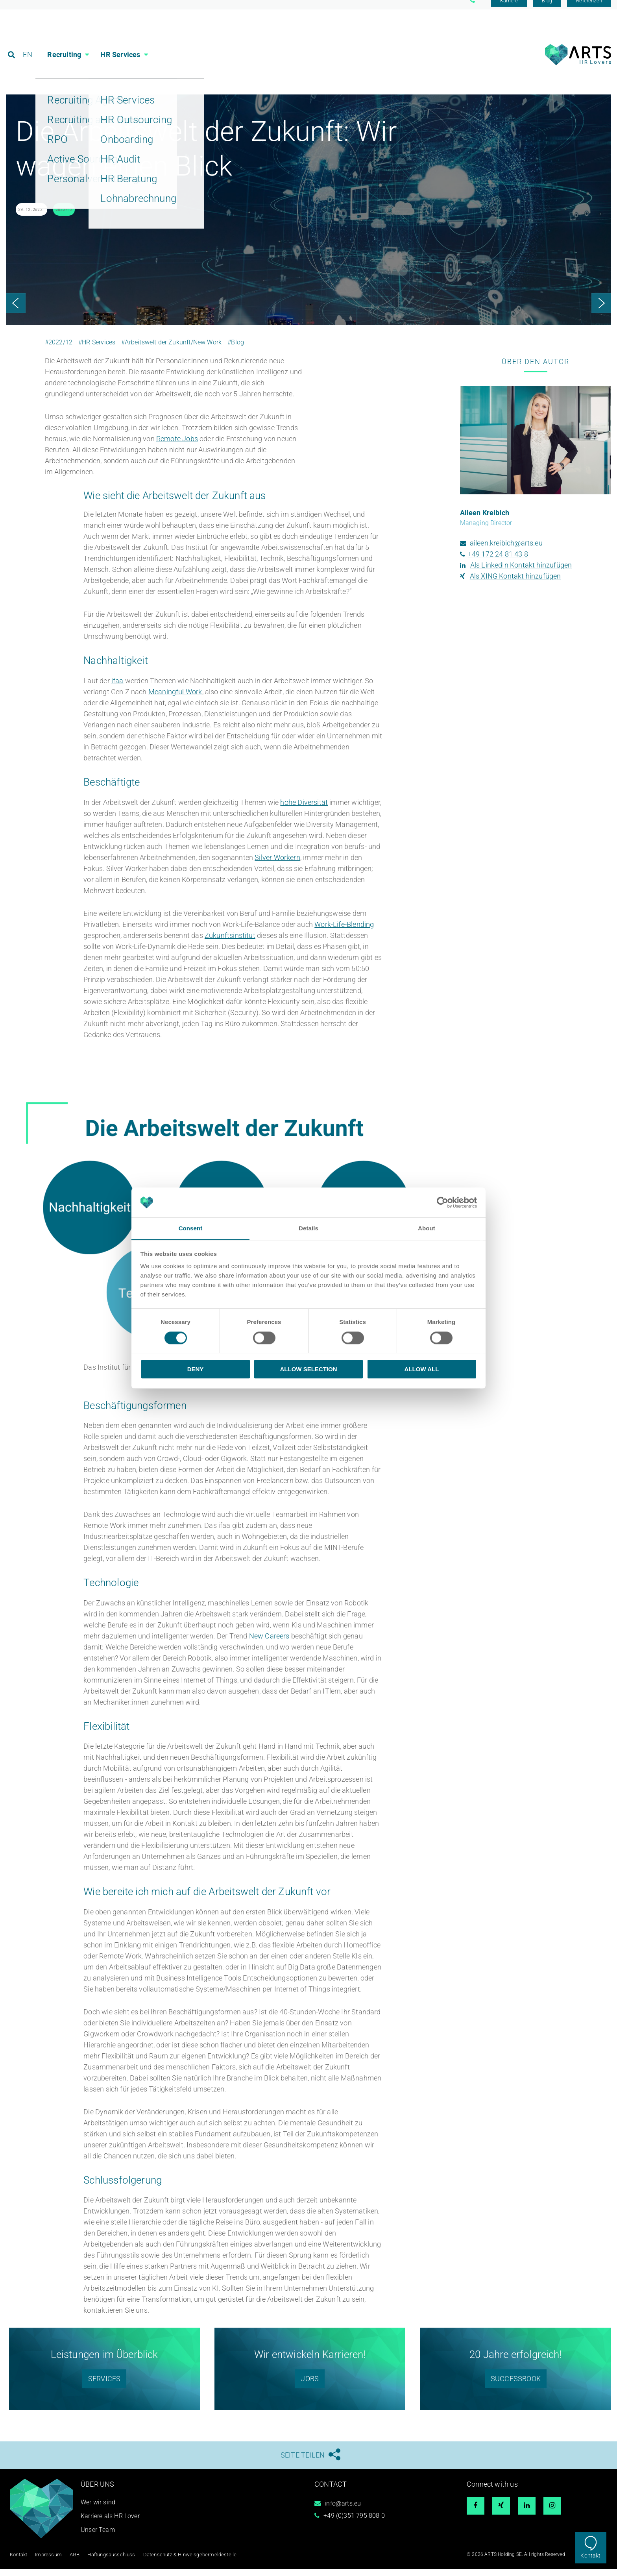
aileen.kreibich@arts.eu (506, 551)
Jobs (310, 2386)
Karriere (509, 9)
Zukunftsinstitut (230, 943)
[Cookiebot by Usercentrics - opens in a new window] (442, 1202)
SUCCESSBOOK (516, 2386)
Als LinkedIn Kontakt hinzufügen (521, 573)
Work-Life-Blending (344, 932)
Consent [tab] (191, 1228)
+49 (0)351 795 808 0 (354, 2523)
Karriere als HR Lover (110, 2524)
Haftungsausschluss (106, 2562)
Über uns (97, 2492)
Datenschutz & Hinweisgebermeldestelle (180, 2562)
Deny (195, 1369)
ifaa (117, 688)
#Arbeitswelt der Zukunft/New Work (171, 350)
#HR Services (96, 350)
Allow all (422, 1369)
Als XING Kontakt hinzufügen (515, 584)
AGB (72, 2562)
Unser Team (98, 2537)
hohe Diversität (304, 810)
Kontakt (590, 2555)
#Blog (235, 350)
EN (28, 41)
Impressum (47, 2562)
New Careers (269, 1644)
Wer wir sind (98, 2510)
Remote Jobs (177, 446)
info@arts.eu (343, 2511)
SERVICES (104, 2386)
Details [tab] (308, 1228)
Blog (547, 9)
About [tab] (426, 1228)
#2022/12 (58, 350)
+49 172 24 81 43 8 (498, 562)
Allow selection (308, 1369)
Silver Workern (277, 865)
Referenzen (589, 9)
